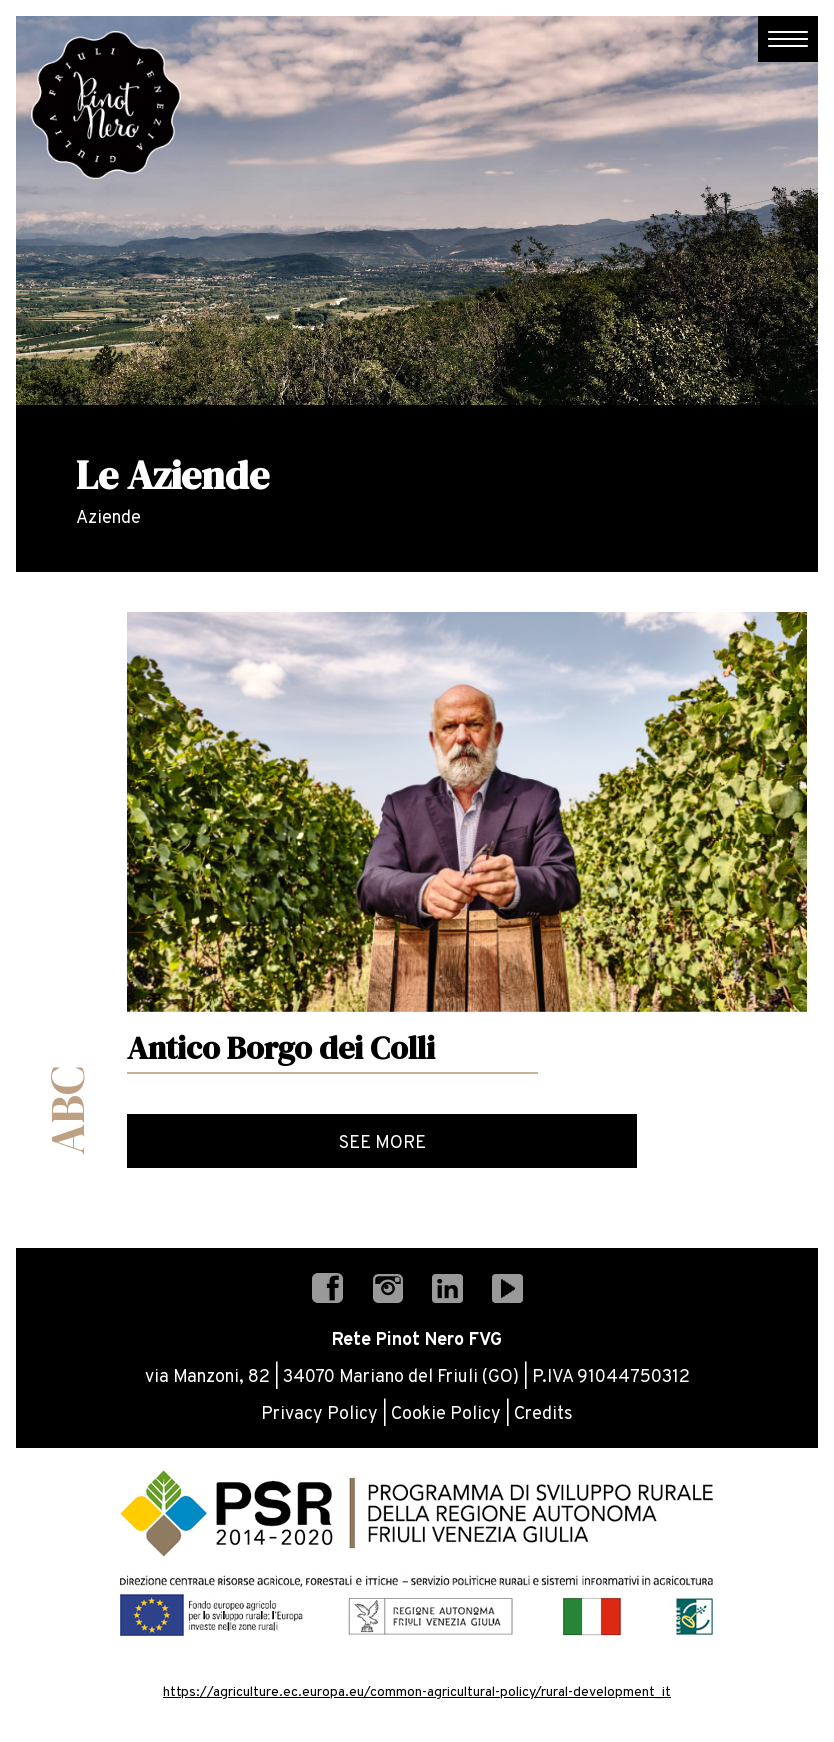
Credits (543, 1414)
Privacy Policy (319, 1414)
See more (382, 1143)
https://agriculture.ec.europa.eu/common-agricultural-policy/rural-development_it (417, 1692)
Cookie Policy (446, 1414)
